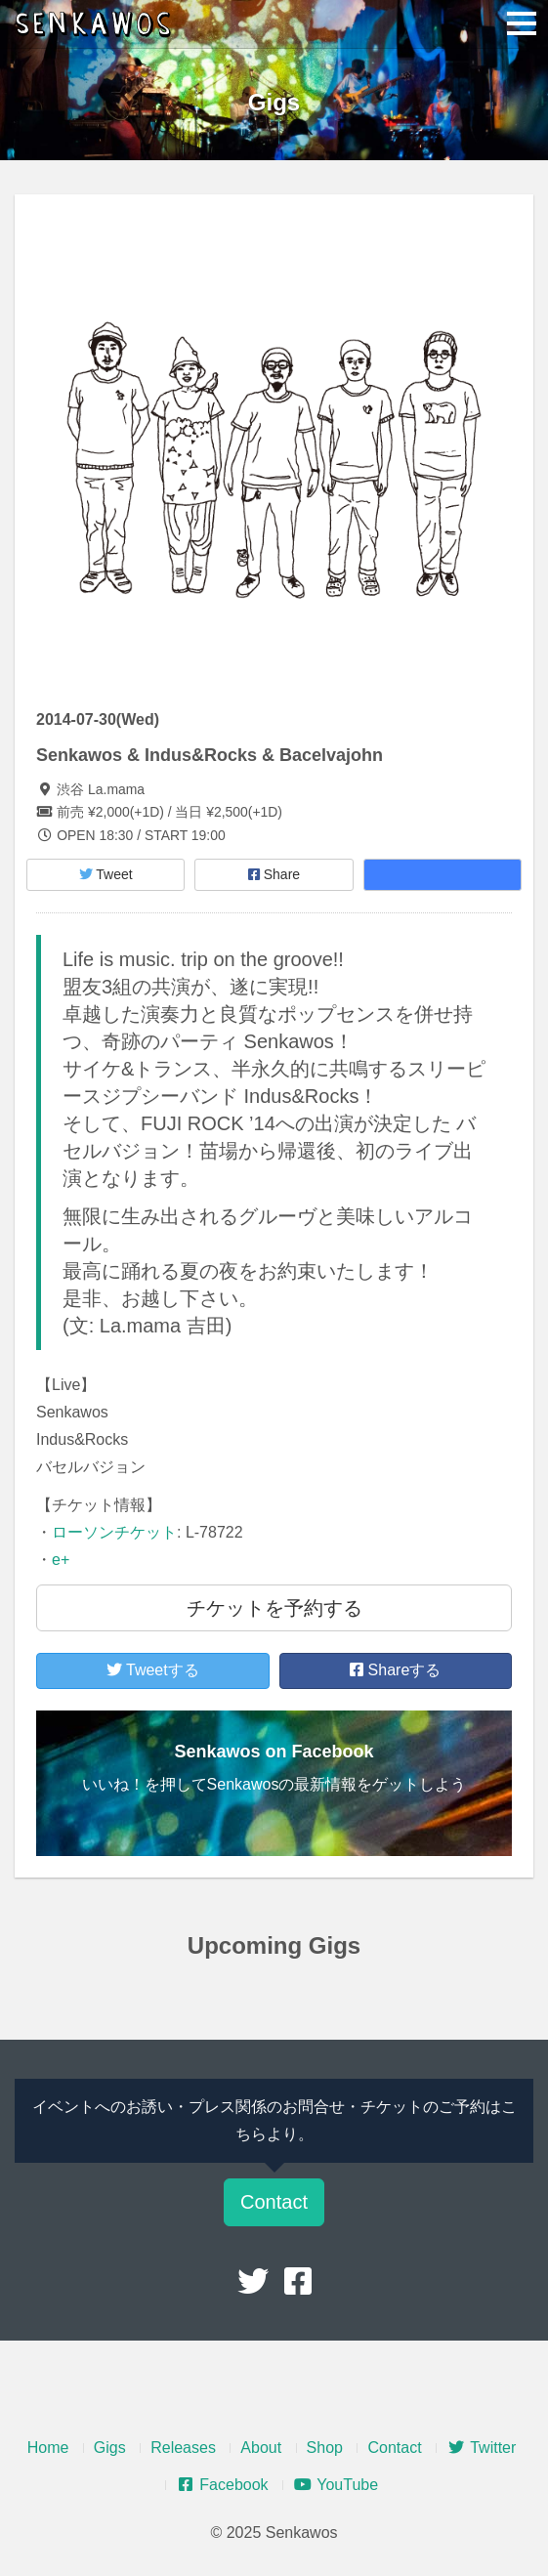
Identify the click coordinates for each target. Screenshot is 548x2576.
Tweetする (152, 1670)
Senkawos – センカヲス (98, 24)
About (260, 2447)
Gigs (110, 2447)
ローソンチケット (114, 1532)
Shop (325, 2447)
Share (274, 874)
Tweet (106, 874)
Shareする (395, 1670)
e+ (60, 1559)
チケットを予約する (274, 1608)
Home (48, 2447)
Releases (183, 2447)
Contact (274, 2202)
